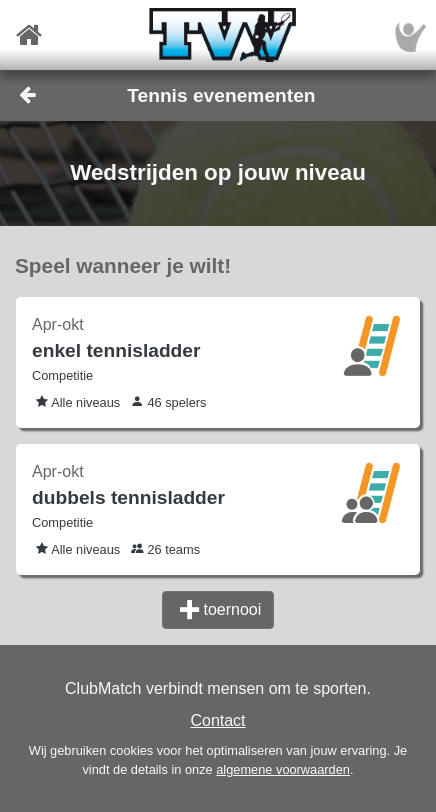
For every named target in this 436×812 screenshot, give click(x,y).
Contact (217, 720)
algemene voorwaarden (283, 769)
